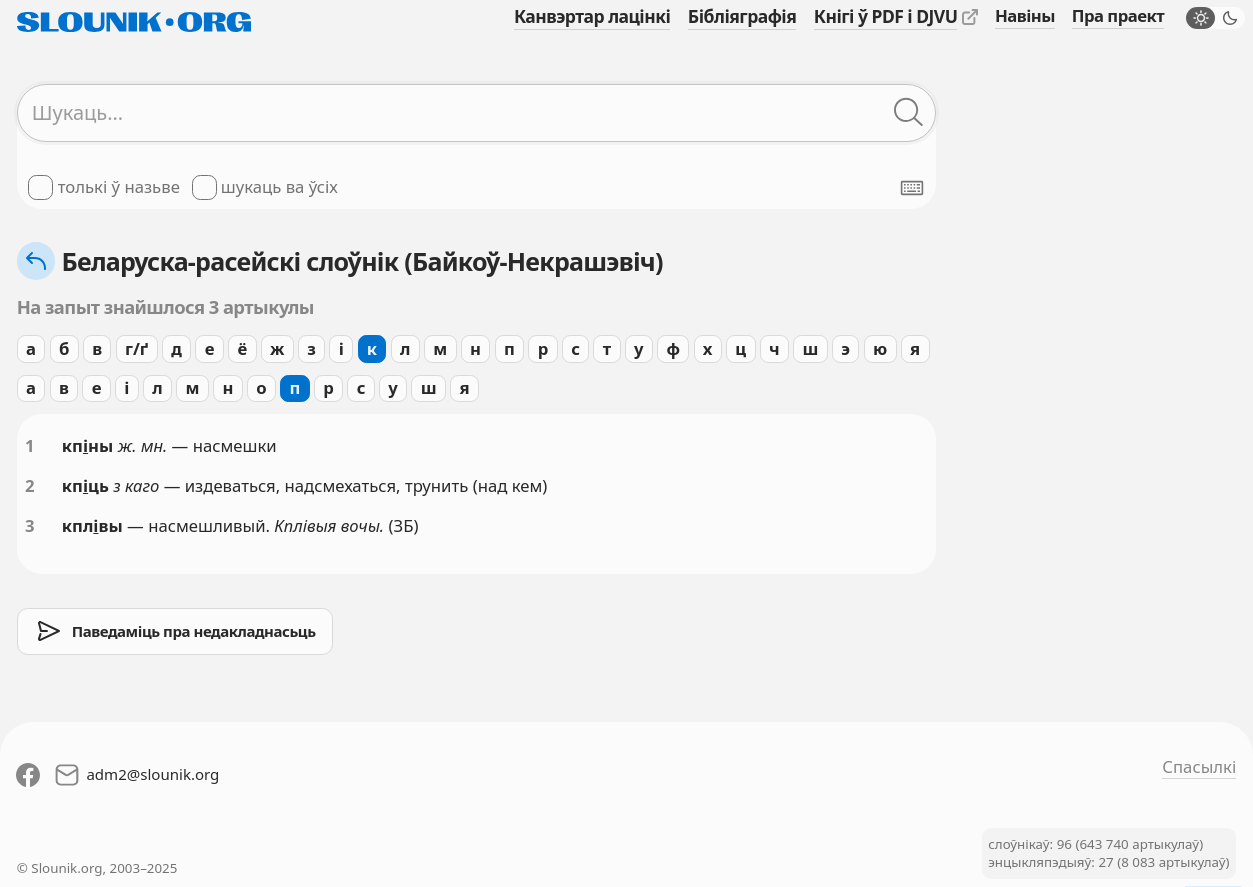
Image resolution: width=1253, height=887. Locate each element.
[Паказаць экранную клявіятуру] (912, 188)
